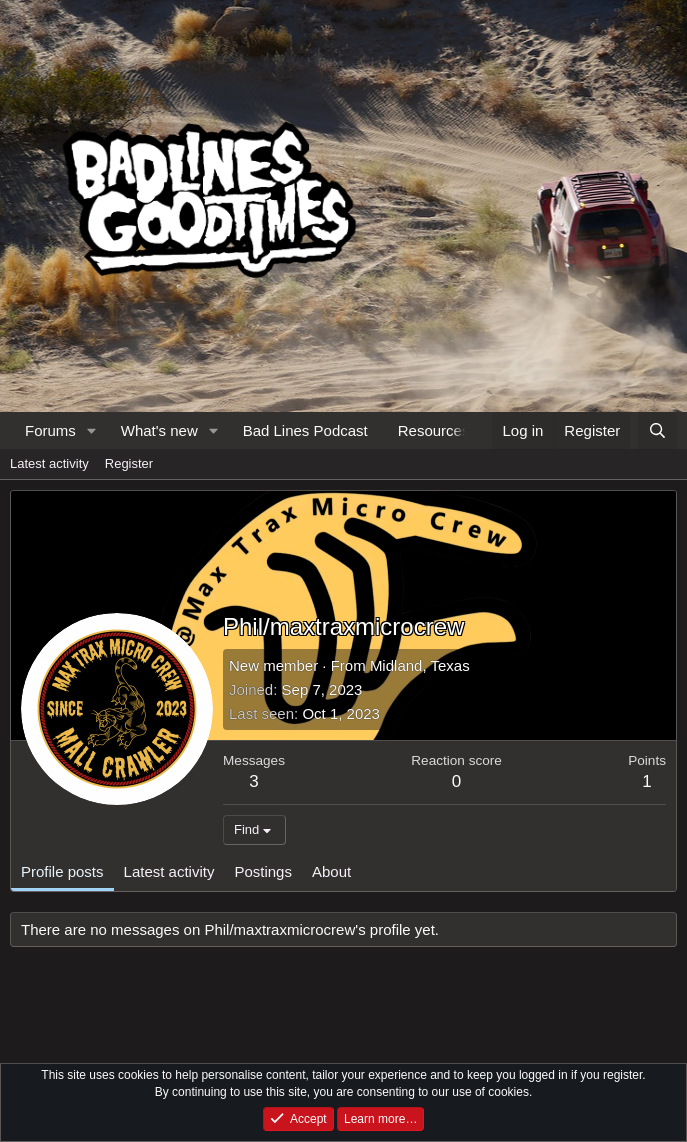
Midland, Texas (420, 665)
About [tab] (331, 871)
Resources (434, 430)
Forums (50, 430)
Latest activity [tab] (169, 871)
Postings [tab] (263, 871)
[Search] (657, 430)
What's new (159, 430)
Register (129, 463)
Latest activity (49, 463)
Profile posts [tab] (62, 871)
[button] (92, 430)
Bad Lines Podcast (305, 430)
